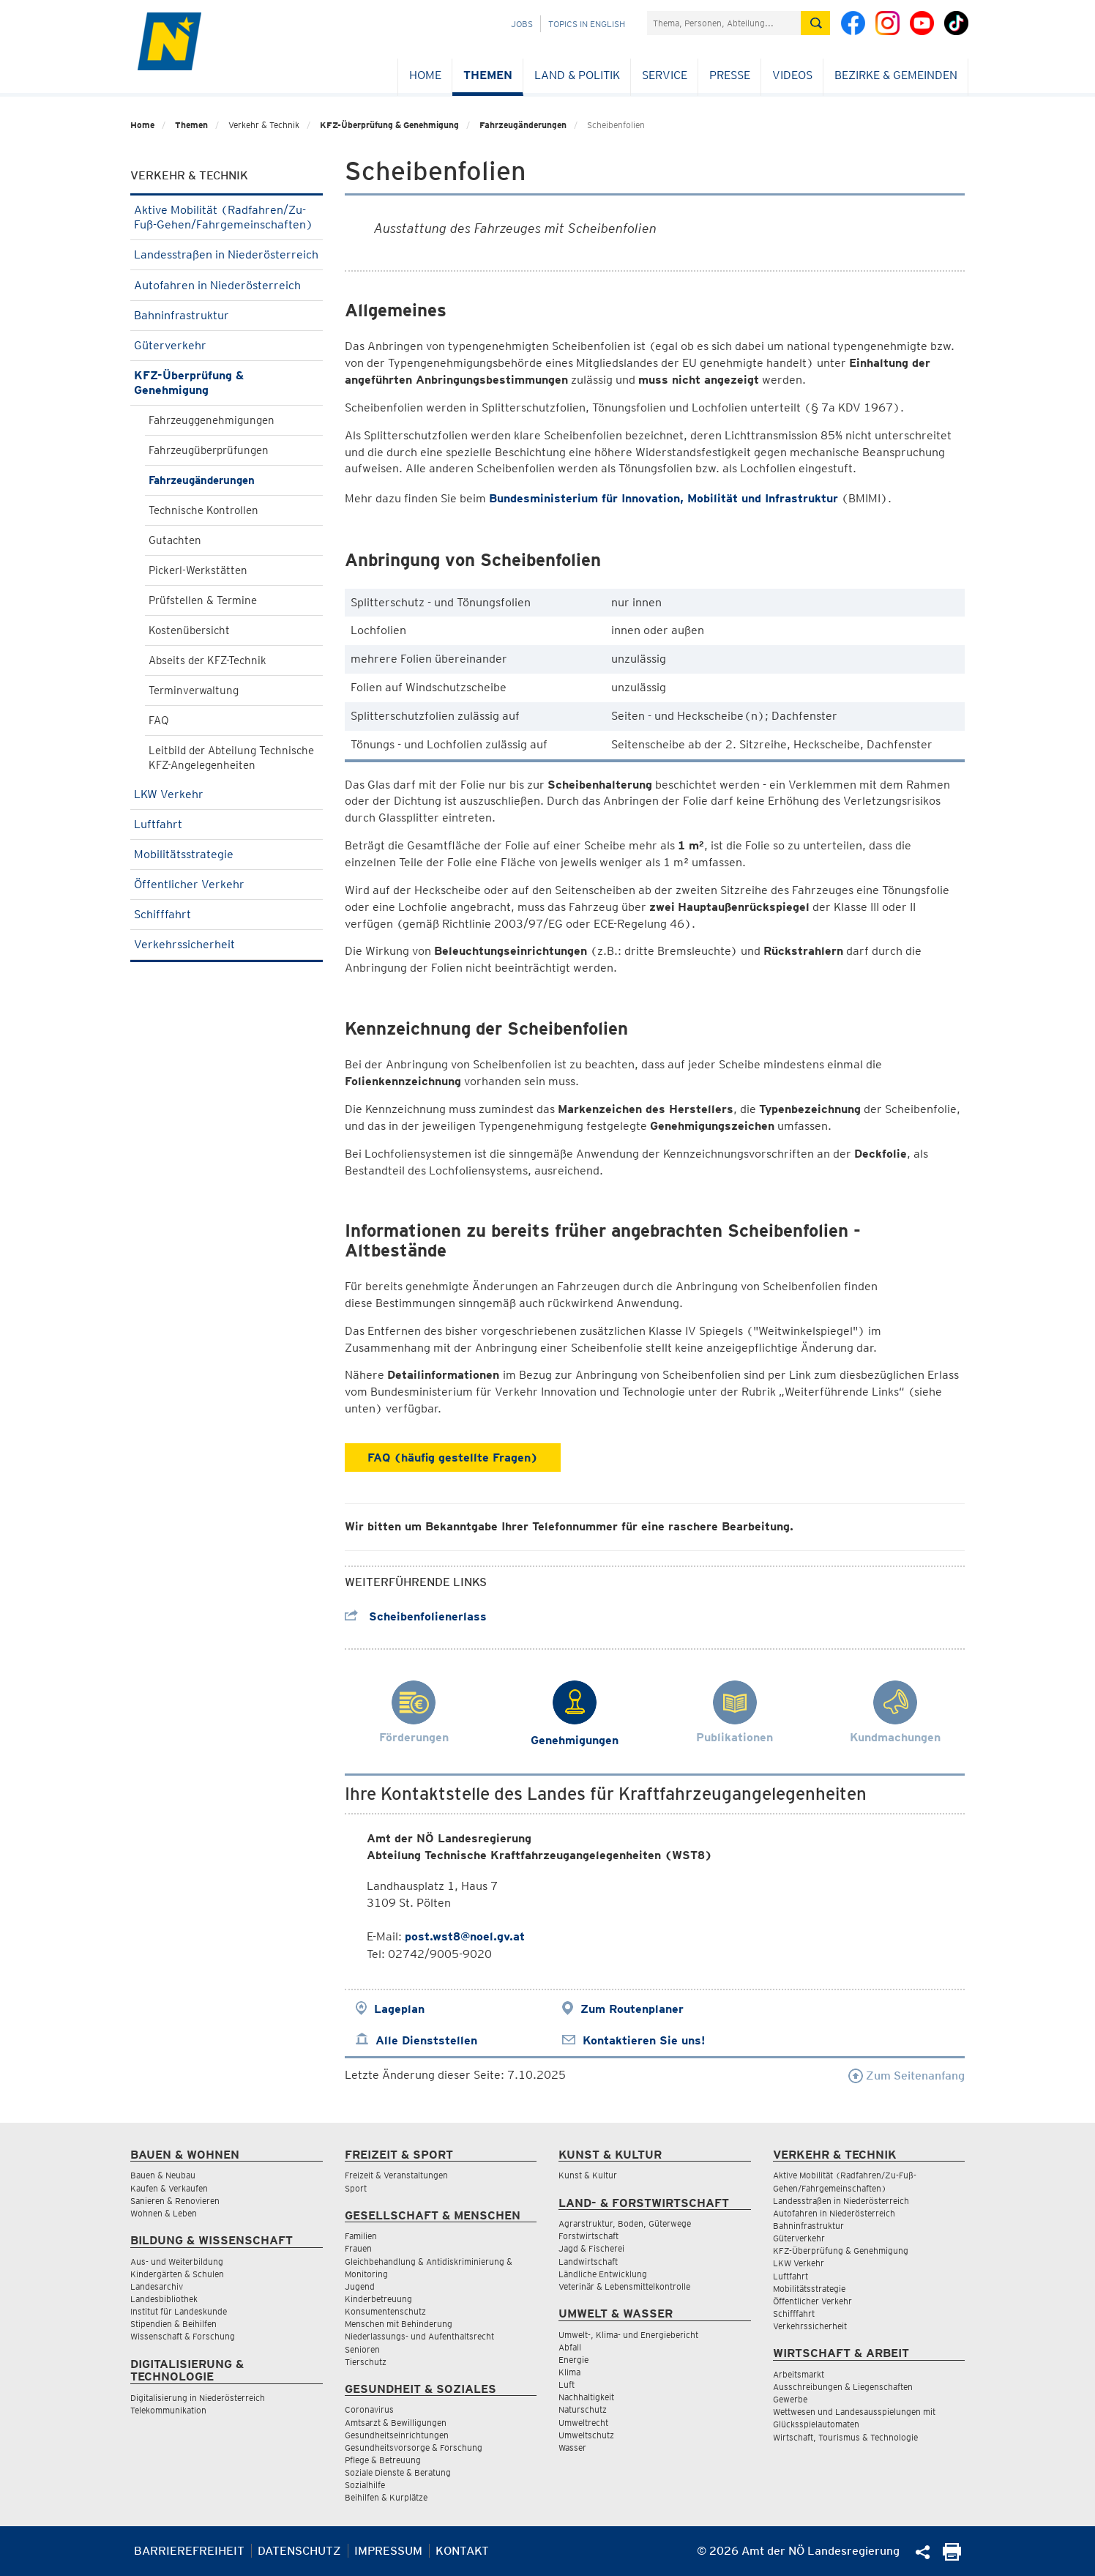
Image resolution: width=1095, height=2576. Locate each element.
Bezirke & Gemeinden (895, 75)
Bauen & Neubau (162, 2175)
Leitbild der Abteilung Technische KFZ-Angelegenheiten (231, 758)
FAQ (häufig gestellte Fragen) (452, 1457)
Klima (569, 2372)
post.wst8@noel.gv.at (465, 1936)
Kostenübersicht (189, 630)
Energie (573, 2359)
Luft (566, 2384)
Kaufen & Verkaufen (169, 2188)
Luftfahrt (226, 824)
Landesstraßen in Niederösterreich (226, 258)
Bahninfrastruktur (226, 315)
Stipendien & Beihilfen (173, 2323)
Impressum (388, 2551)
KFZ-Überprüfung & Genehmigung (389, 124)
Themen (487, 75)
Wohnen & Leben (163, 2213)
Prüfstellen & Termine (203, 600)
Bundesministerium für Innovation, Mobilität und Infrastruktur (663, 498)
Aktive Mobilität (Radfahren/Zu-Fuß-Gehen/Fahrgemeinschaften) (226, 217)
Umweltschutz (586, 2435)
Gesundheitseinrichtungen (397, 2435)
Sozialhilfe (365, 2484)
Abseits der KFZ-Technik (207, 660)
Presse (729, 75)
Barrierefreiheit (189, 2551)
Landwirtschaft (588, 2261)
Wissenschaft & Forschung (182, 2336)
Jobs (522, 23)
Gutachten (175, 540)
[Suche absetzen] (815, 23)
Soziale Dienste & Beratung (398, 2472)
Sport (356, 2188)
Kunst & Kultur (587, 2175)
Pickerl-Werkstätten (198, 570)
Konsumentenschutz (385, 2311)
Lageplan (399, 2009)
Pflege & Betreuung (383, 2459)
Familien (361, 2235)
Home (425, 75)
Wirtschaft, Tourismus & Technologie (845, 2437)
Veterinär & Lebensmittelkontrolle (624, 2286)
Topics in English (586, 23)
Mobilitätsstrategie (226, 854)
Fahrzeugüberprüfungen (209, 450)
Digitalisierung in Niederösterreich (197, 2397)
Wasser (572, 2447)
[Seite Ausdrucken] (952, 2557)
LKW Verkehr (226, 794)
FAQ (159, 720)
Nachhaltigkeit (586, 2396)
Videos (792, 75)
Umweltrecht (583, 2422)
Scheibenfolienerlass (416, 1616)
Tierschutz (365, 2361)
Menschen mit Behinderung (398, 2323)
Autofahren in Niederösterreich (226, 285)
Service (664, 75)
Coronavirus (369, 2409)
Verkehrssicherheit (226, 944)
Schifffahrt (226, 914)
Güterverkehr (226, 345)
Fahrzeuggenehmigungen (211, 420)
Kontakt (462, 2551)
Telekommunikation (168, 2410)
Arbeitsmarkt (798, 2374)
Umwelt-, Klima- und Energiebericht (628, 2334)
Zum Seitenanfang (906, 2075)
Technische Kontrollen (203, 510)
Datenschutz (299, 2551)
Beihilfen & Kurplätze (386, 2497)
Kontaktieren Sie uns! (644, 2040)
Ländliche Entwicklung (602, 2273)
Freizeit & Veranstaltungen (396, 2175)
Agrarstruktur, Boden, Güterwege (624, 2223)
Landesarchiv (156, 2286)
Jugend (360, 2286)
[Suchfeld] (724, 23)
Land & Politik (577, 75)
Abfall (569, 2347)
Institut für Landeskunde (178, 2311)
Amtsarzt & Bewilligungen (395, 2422)
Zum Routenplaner (632, 2009)
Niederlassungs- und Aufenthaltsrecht (419, 2336)
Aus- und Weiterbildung (176, 2261)
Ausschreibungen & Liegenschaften (843, 2386)
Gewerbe (790, 2399)
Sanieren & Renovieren (175, 2200)
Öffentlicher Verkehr (226, 884)
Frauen (358, 2248)
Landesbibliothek (164, 2298)
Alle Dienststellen (426, 2040)
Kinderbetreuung (378, 2298)
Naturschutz (582, 2409)
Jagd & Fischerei (591, 2248)
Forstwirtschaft (588, 2235)
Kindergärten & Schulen (177, 2273)
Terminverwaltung (194, 690)
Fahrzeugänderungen (523, 124)
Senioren (362, 2349)
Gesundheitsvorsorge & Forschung (413, 2447)
